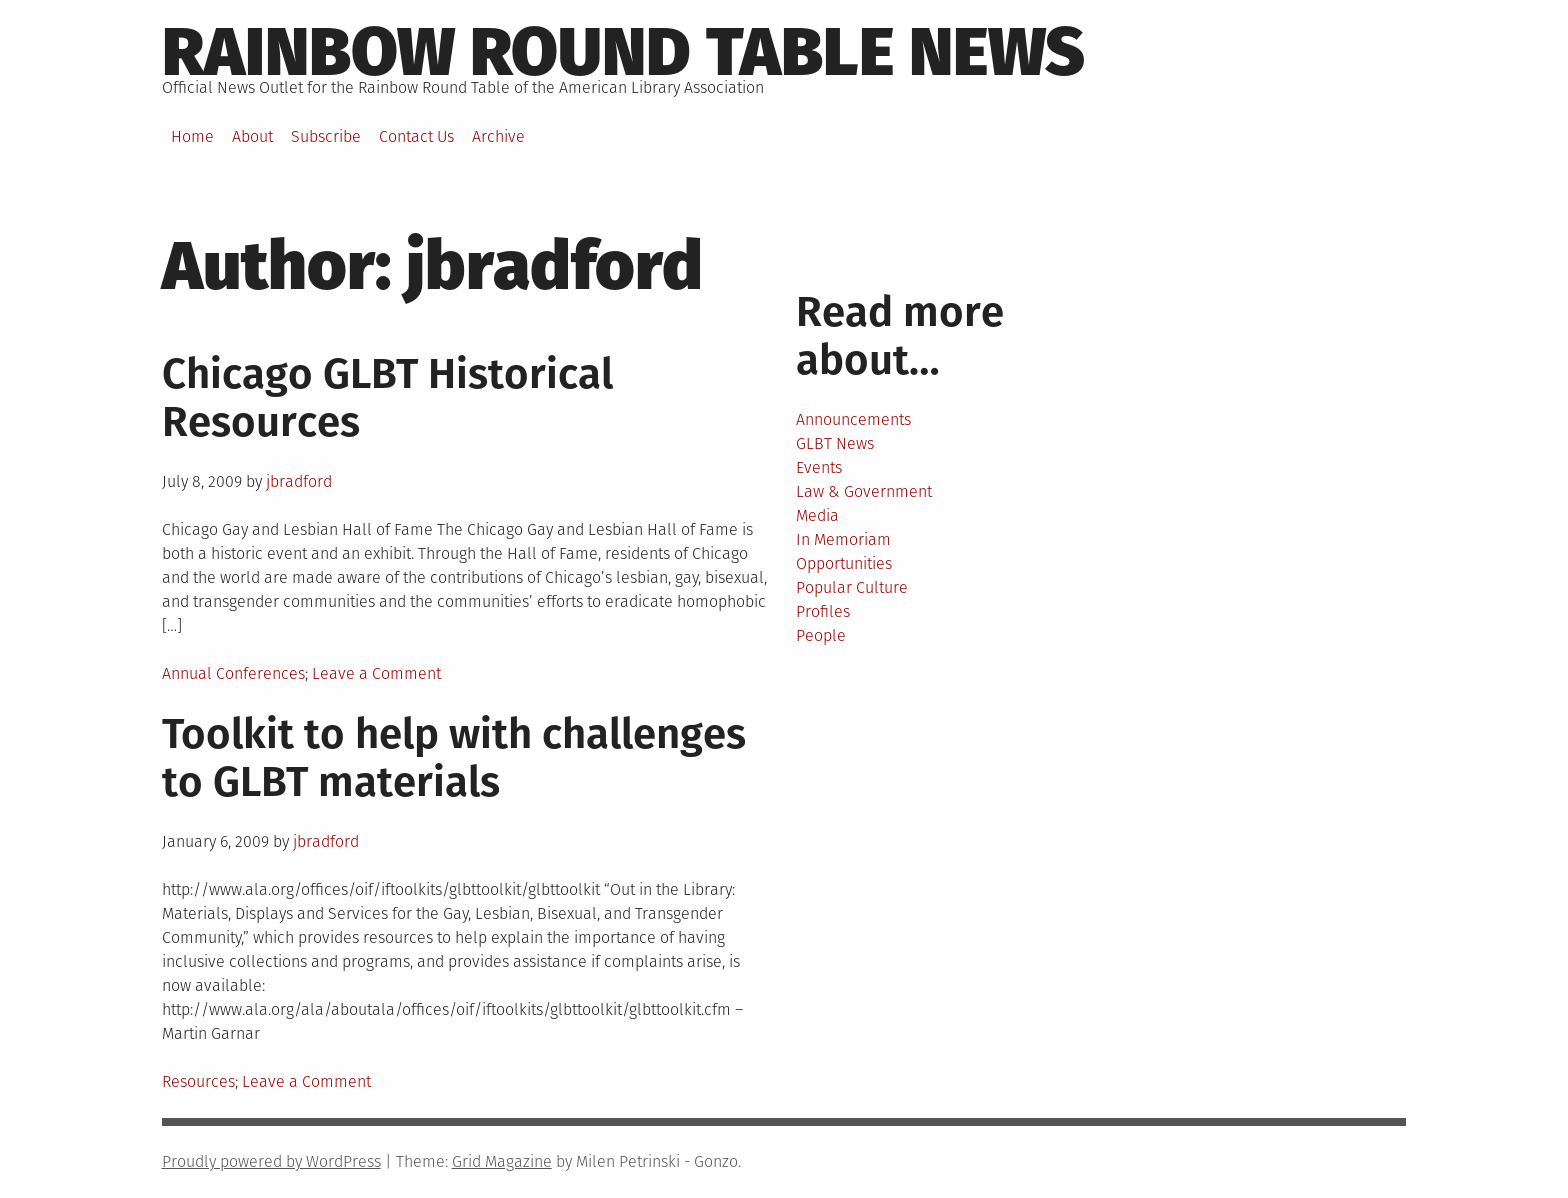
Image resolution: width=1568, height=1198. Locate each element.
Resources (198, 1081)
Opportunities (844, 563)
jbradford (299, 481)
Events (819, 467)
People (821, 635)
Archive (498, 136)
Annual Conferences (233, 673)
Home (192, 136)
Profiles (823, 611)
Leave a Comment (376, 673)
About (252, 136)
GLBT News (835, 443)
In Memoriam (843, 539)
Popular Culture (852, 587)
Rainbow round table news (623, 52)
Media (817, 515)
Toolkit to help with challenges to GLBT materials (454, 758)
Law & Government (864, 491)
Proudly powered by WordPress (271, 1161)
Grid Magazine (502, 1161)
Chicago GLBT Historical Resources (387, 398)
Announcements (853, 419)
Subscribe (326, 136)
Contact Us (416, 136)
